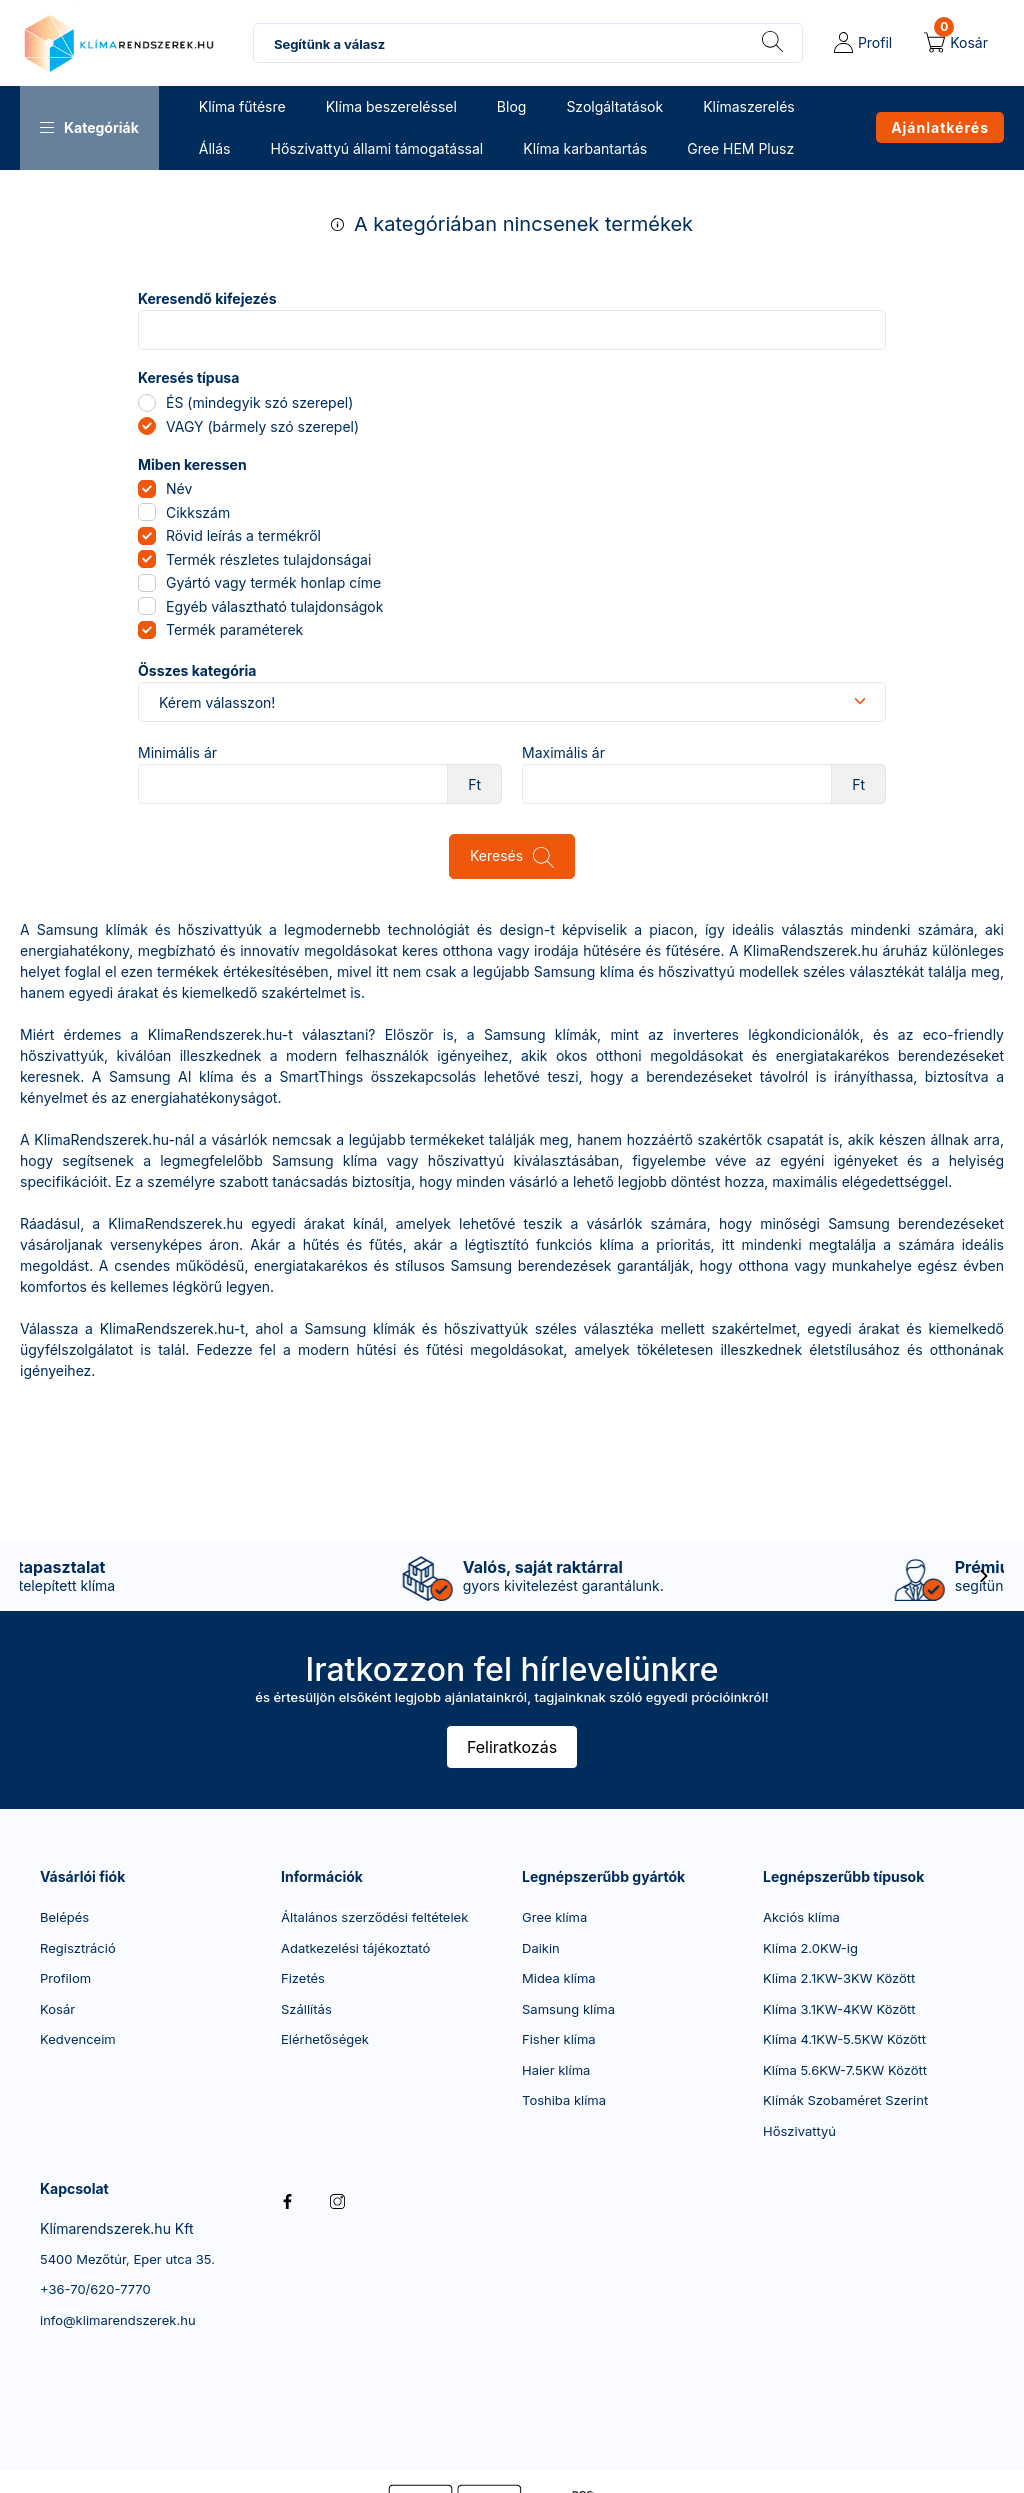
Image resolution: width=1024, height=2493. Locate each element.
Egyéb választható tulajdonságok (274, 606)
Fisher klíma (559, 2039)
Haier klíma (556, 2070)
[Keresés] (772, 43)
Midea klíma (559, 1978)
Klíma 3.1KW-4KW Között (839, 2009)
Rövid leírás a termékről (243, 535)
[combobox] (528, 43)
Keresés (496, 855)
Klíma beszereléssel (391, 106)
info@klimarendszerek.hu (118, 2320)
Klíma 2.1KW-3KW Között (839, 1978)
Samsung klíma (568, 2009)
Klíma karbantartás (585, 148)
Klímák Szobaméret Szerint (845, 2100)
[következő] (984, 1576)
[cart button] (956, 42)
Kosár (57, 2009)
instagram (337, 2201)
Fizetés (303, 1978)
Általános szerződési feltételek (374, 1917)
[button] (89, 128)
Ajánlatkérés (940, 127)
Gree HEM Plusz (740, 148)
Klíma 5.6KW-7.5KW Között (845, 2070)
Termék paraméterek (234, 629)
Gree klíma (554, 1917)
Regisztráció (78, 1948)
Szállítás (306, 2009)
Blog (512, 106)
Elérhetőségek (325, 2039)
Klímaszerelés (749, 106)
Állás (215, 148)
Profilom (65, 1978)
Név (179, 488)
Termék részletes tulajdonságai (268, 559)
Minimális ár (177, 753)
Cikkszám (198, 512)
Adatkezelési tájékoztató (355, 1948)
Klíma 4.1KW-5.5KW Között (844, 2039)
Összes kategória (197, 671)
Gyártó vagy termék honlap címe (273, 582)
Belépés (64, 1917)
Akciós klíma (801, 1917)
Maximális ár (563, 753)
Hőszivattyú (799, 2131)
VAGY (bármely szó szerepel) (262, 426)
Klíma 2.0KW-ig (810, 1948)
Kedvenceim (78, 2039)
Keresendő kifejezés (207, 299)
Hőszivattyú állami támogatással (376, 148)
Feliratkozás (512, 1747)
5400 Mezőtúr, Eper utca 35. (127, 2259)
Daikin (541, 1948)
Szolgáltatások (614, 106)
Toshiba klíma (564, 2100)
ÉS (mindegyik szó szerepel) (259, 402)
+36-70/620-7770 (95, 2289)
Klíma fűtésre (242, 106)
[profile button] (863, 42)
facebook (287, 2201)
